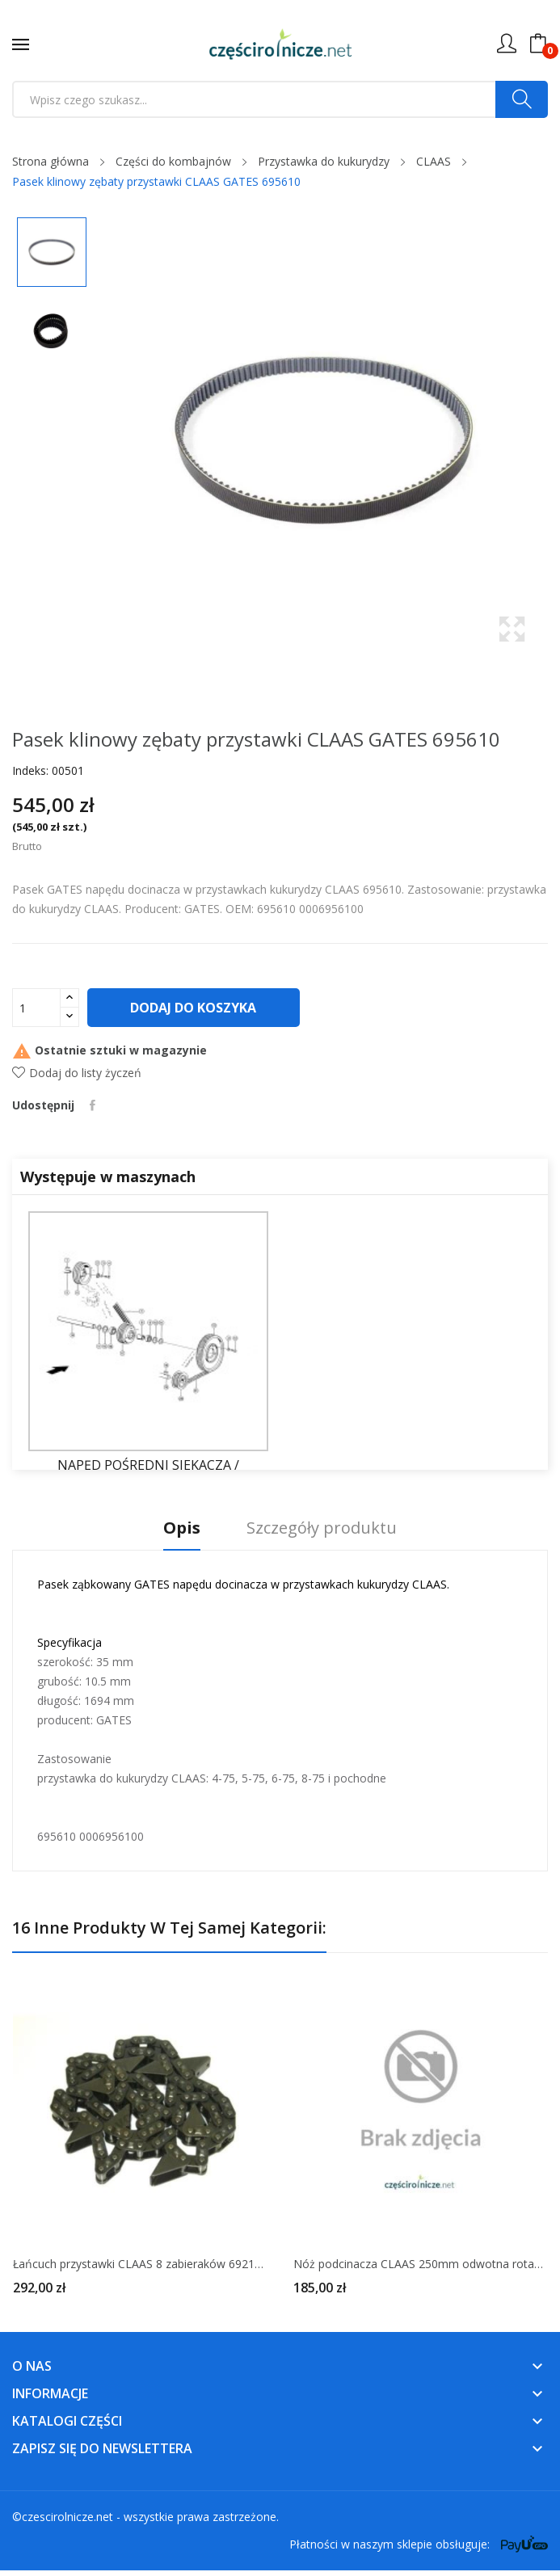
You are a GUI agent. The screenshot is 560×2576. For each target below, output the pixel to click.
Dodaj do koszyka (195, 1008)
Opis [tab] (179, 1528)
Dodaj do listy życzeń (76, 1072)
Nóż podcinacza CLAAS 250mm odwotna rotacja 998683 (420, 2264)
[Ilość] (36, 1007)
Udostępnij (93, 1105)
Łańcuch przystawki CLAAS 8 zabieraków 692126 (140, 2264)
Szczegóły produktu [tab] (325, 1528)
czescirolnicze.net (67, 2516)
